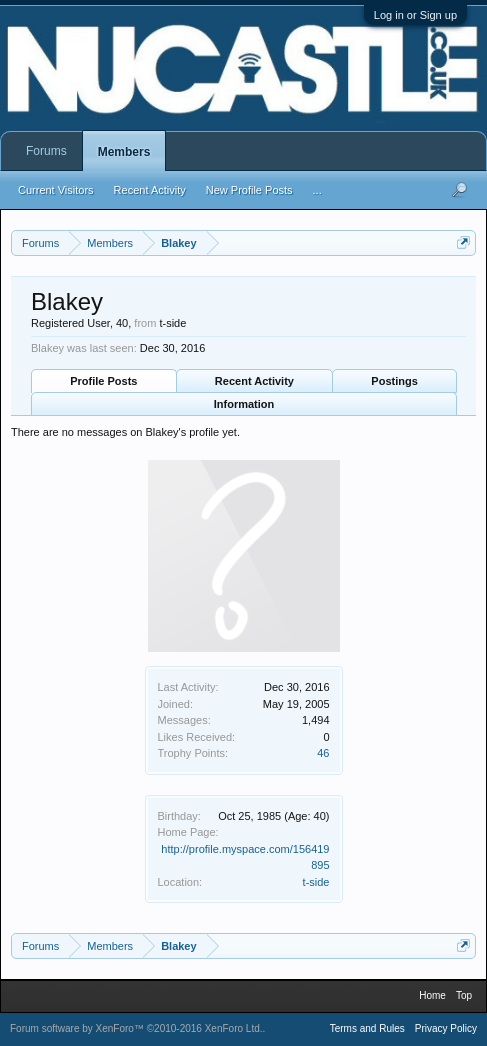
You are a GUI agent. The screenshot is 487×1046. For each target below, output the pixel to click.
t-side (316, 882)
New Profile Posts (249, 190)
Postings (394, 381)
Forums (46, 151)
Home (432, 995)
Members (124, 152)
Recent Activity (254, 381)
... (317, 190)
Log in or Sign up (415, 15)
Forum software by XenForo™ (136, 1028)
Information (244, 404)
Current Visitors (56, 190)
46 (323, 753)
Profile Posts (103, 381)
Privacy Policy (446, 1028)
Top (464, 995)
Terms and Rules (367, 1028)
